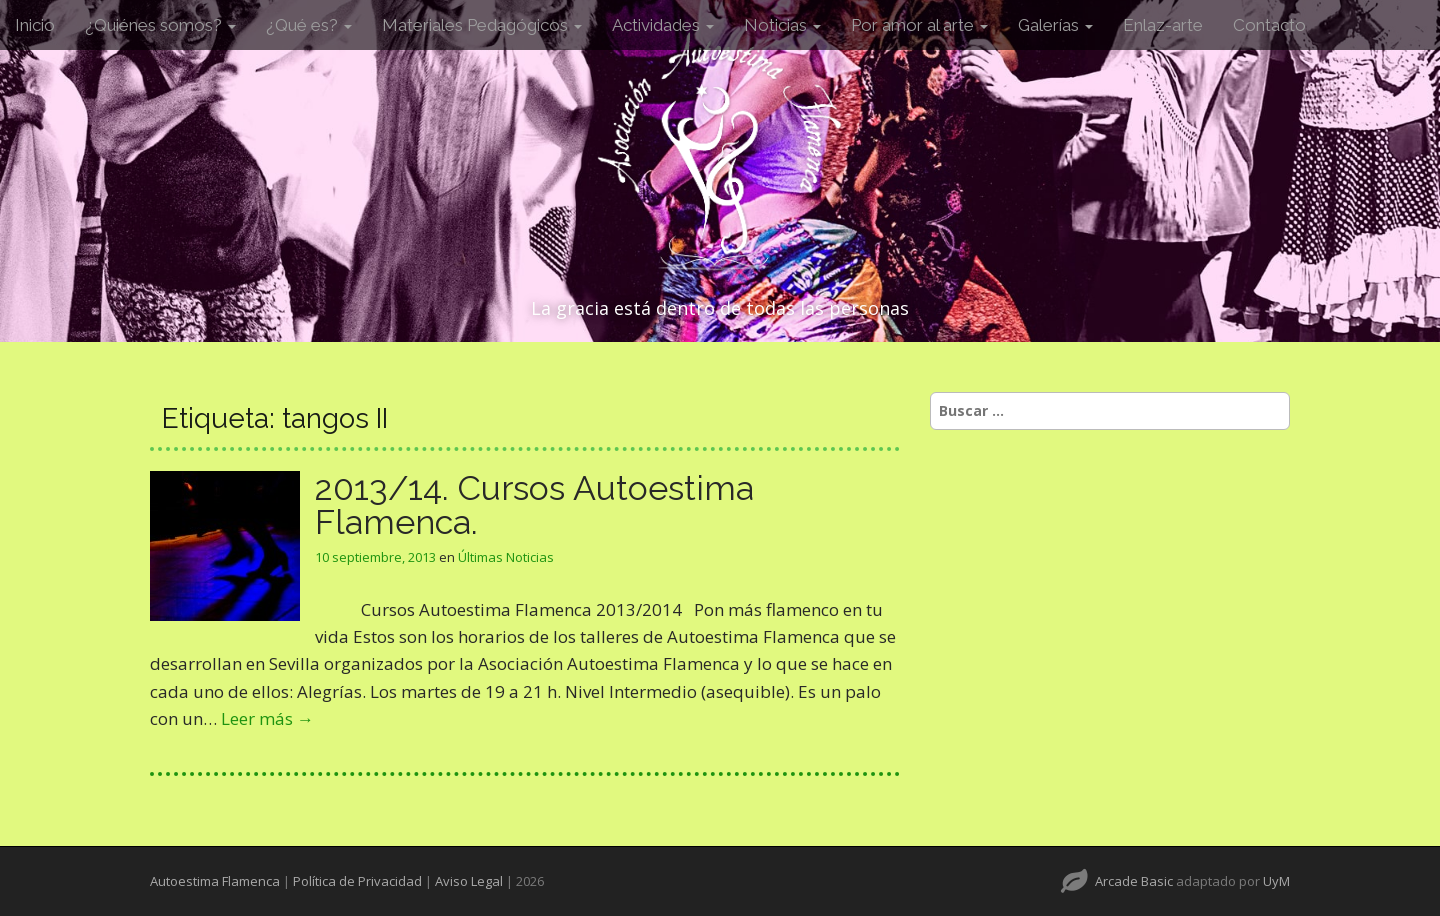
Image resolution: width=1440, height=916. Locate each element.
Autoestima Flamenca (215, 881)
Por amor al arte (919, 25)
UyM (1276, 881)
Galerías (1055, 25)
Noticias (782, 25)
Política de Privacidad (357, 881)
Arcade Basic (1134, 881)
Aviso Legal (469, 881)
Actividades (663, 25)
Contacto (1269, 25)
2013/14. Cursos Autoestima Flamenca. (534, 505)
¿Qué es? (309, 25)
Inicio (35, 25)
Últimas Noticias (506, 557)
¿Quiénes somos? (160, 25)
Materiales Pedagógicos (482, 25)
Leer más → (267, 718)
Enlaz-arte (1163, 25)
